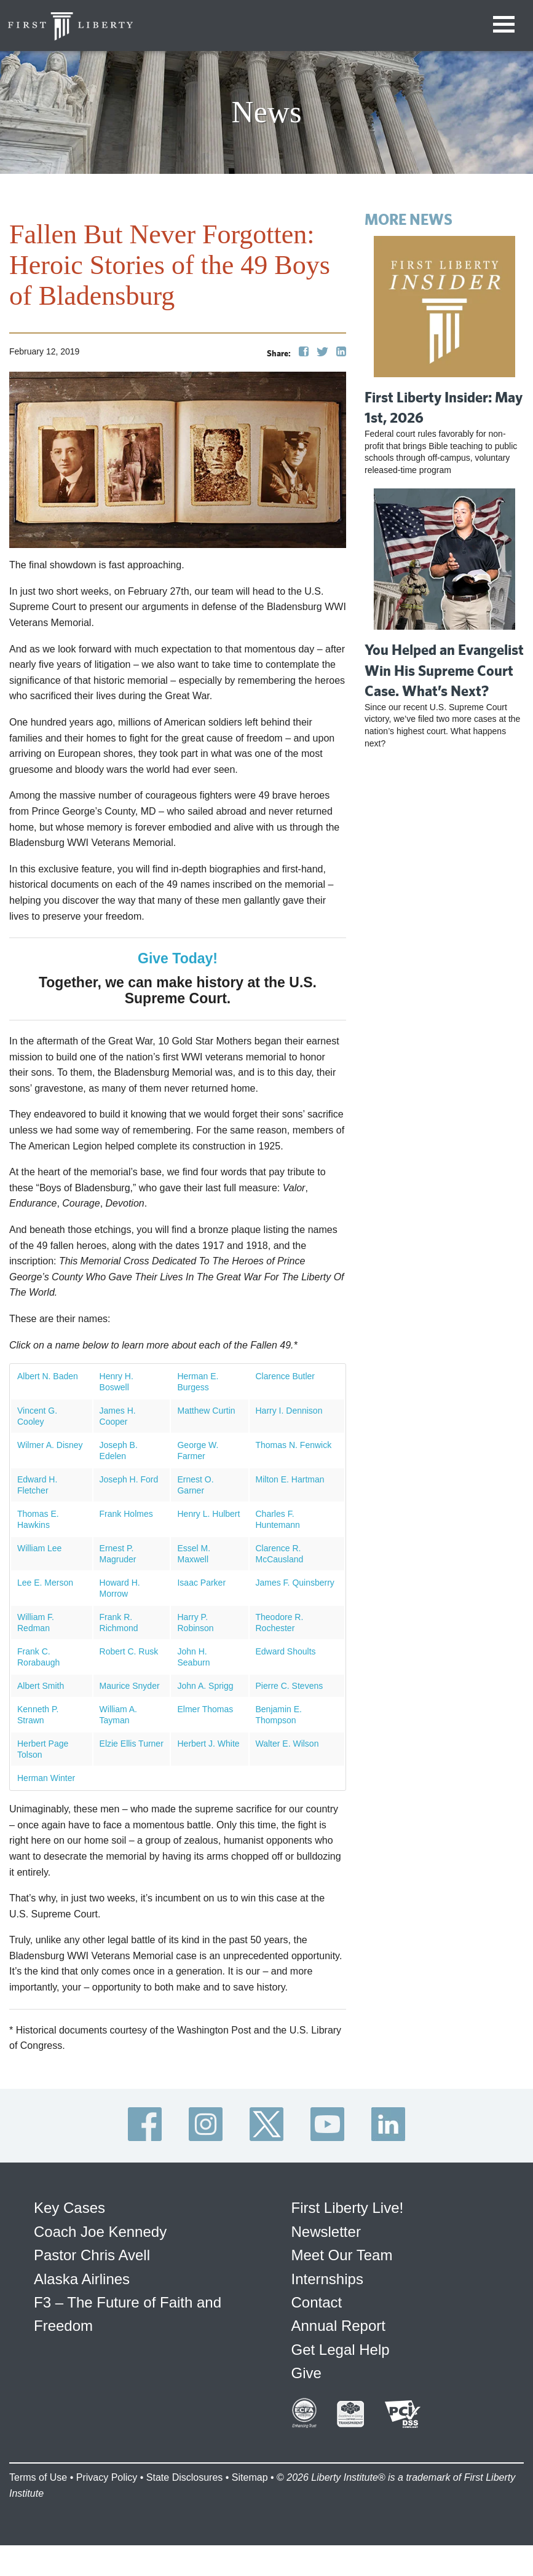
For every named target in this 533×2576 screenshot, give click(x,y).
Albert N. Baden (47, 1376)
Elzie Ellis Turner (132, 1743)
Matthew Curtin (206, 1410)
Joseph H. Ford (129, 1479)
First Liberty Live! (347, 2207)
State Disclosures (184, 2477)
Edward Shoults (286, 1651)
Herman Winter (46, 1778)
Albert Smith (40, 1686)
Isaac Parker (201, 1582)
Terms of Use (38, 2477)
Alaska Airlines (82, 2279)
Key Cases (69, 2207)
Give (306, 2373)
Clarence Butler (285, 1376)
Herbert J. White (208, 1743)
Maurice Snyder (130, 1686)
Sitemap (250, 2477)
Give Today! (178, 958)
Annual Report (338, 2325)
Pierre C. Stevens (289, 1686)
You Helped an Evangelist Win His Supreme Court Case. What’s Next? (444, 670)
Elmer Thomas (205, 1709)
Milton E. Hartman (290, 1479)
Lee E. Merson (45, 1582)
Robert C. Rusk (129, 1651)
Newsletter (326, 2231)
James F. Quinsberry (295, 1582)
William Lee (39, 1548)
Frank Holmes (126, 1514)
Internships (327, 2279)
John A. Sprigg (205, 1686)
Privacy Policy (107, 2477)
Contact (316, 2302)
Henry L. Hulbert (208, 1514)
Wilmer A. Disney (50, 1445)
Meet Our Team (342, 2255)
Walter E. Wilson (287, 1743)
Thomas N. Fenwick (294, 1445)
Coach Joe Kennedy (100, 2231)
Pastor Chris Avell (92, 2255)
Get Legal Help (340, 2349)
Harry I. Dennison (289, 1410)
